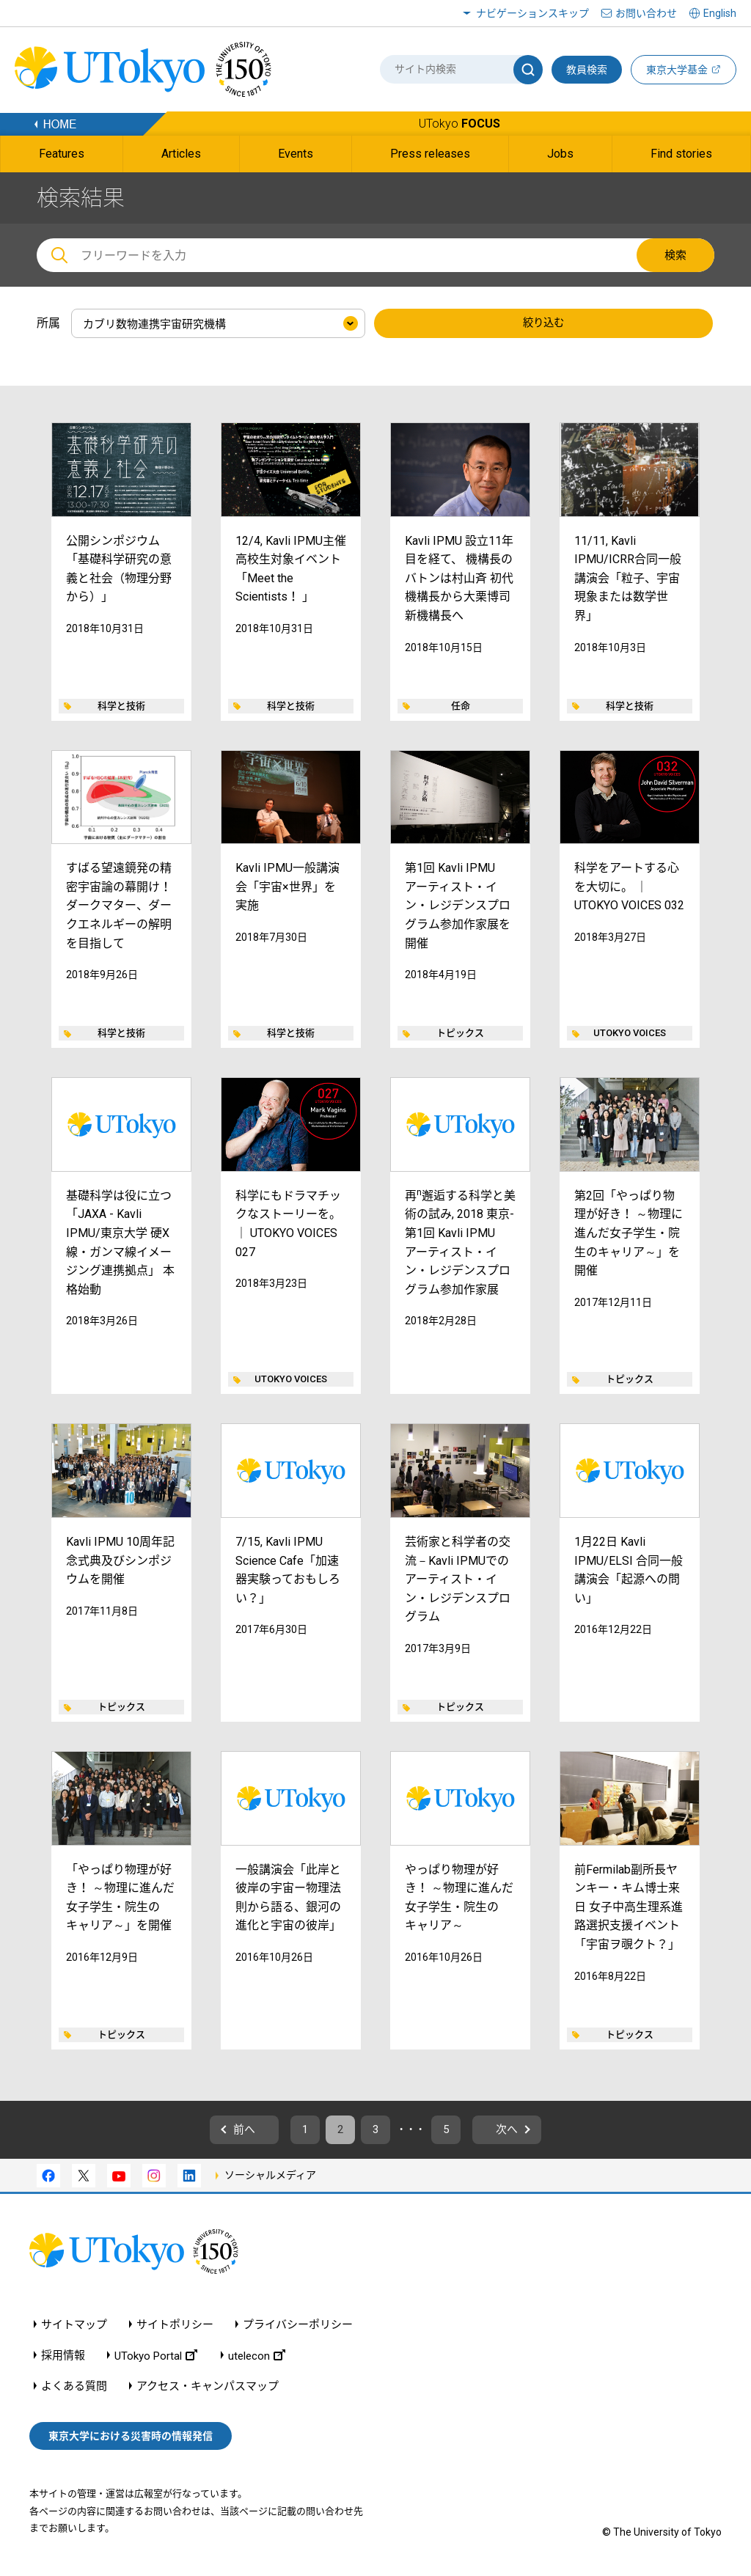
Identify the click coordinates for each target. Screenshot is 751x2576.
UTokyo (459, 124)
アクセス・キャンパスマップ (207, 2390)
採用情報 (63, 2359)
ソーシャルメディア (270, 2179)
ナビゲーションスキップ (532, 13)
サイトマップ (74, 2328)
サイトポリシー (174, 2328)
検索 (675, 255)
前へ (222, 2132)
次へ (529, 2132)
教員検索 (586, 70)
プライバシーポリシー (298, 2328)
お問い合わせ (646, 13)
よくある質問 (74, 2390)
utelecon (256, 2359)
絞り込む (543, 324)
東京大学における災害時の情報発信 (130, 2440)
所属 (48, 323)
